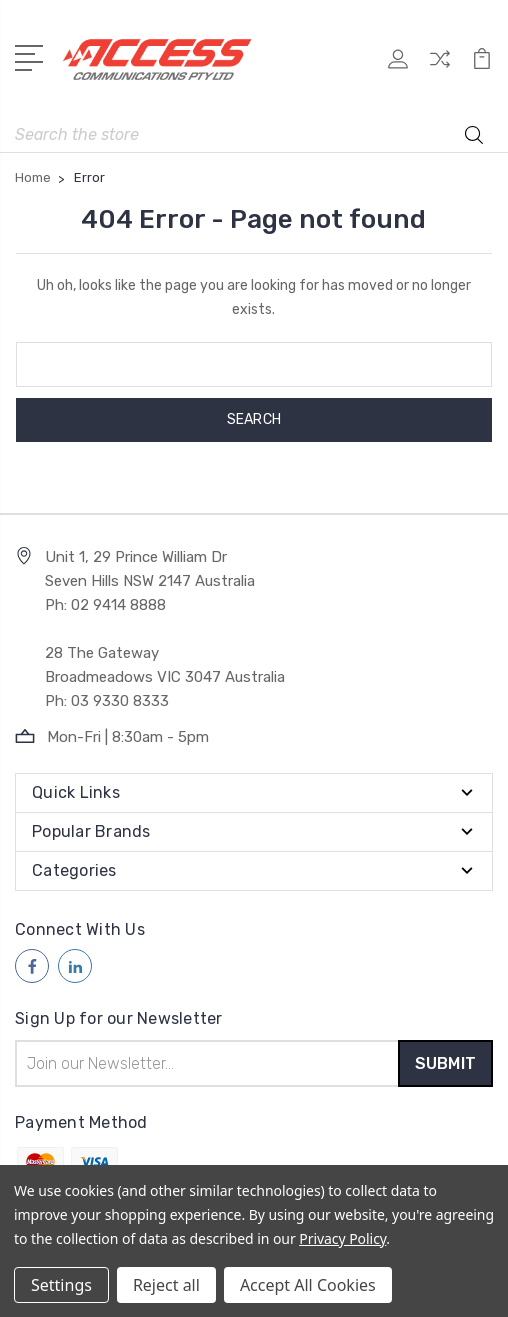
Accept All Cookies (308, 1285)
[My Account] (398, 65)
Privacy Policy (342, 1238)
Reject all (166, 1285)
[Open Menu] (32, 56)
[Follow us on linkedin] (75, 966)
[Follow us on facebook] (32, 966)
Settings (61, 1285)
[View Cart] (482, 65)
